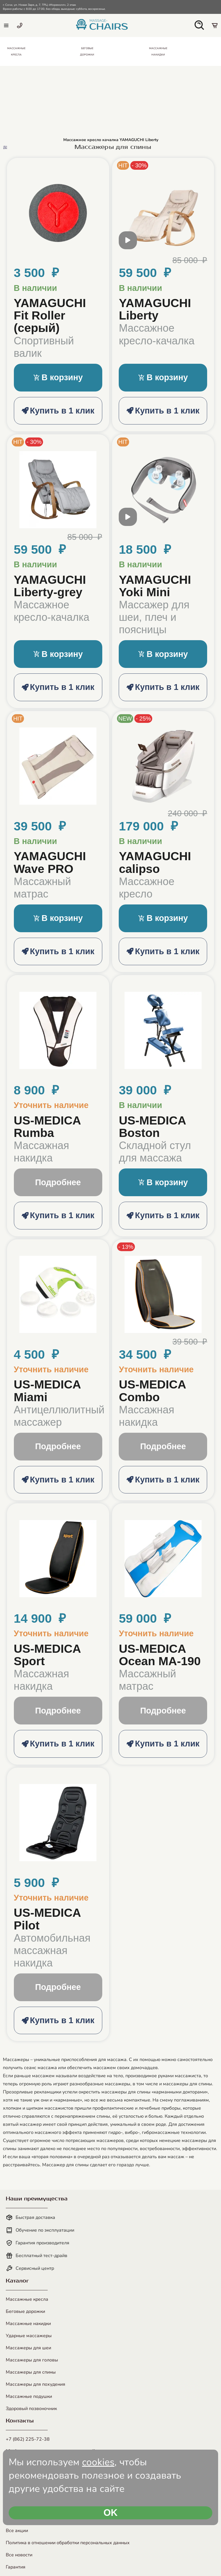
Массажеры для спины (31, 2372)
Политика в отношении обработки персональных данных (68, 2543)
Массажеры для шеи (28, 2348)
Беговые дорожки (25, 2311)
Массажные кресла (27, 2299)
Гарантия (15, 2567)
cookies (98, 2462)
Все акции (17, 2530)
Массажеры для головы (32, 2360)
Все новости (19, 2555)
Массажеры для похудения (35, 2384)
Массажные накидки (28, 2323)
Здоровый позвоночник (31, 2408)
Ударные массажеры (29, 2336)
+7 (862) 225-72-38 (28, 2439)
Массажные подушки (29, 2396)
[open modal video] (128, 243)
